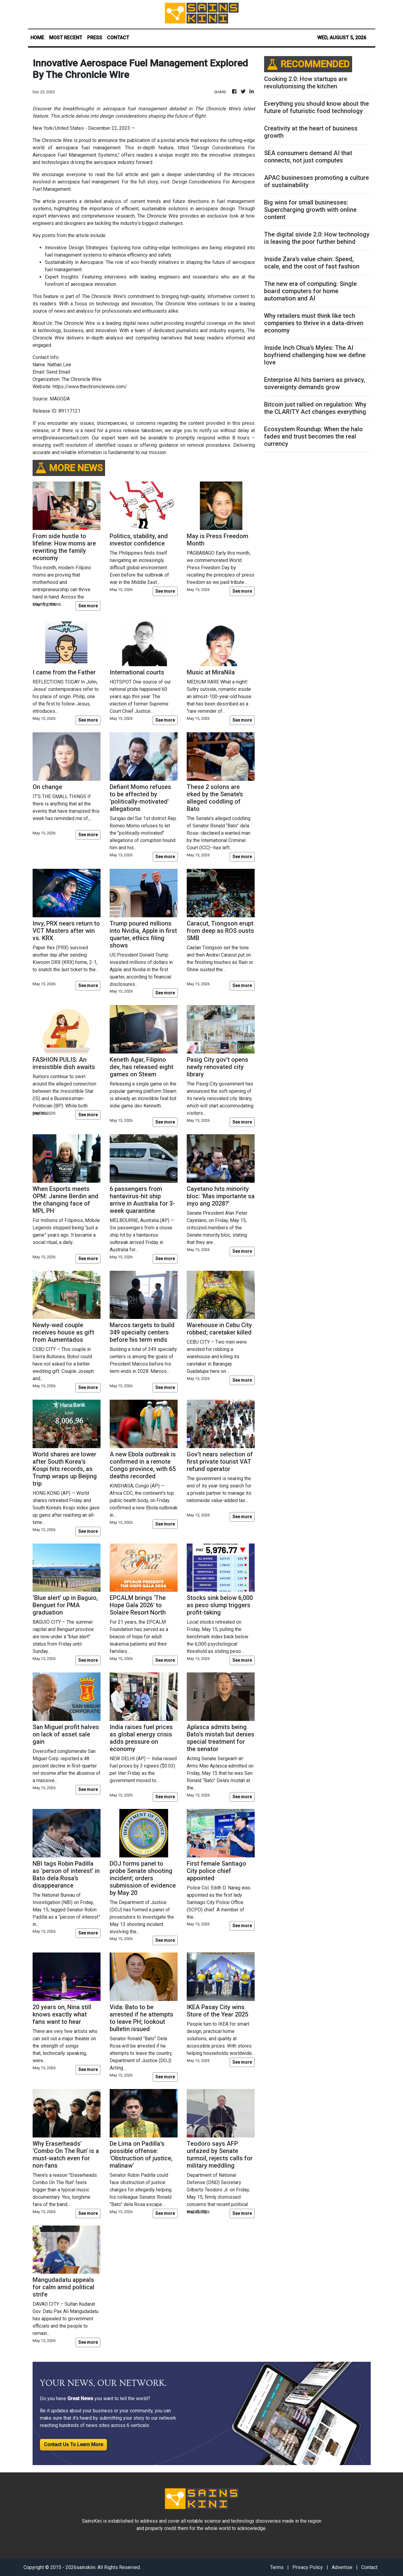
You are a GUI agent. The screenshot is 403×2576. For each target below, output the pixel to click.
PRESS (94, 38)
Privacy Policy (307, 2567)
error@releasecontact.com (61, 438)
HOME (37, 38)
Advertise (342, 2567)
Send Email (58, 372)
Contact (369, 2567)
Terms (277, 2567)
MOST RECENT (65, 38)
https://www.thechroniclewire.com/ (90, 386)
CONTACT (118, 38)
